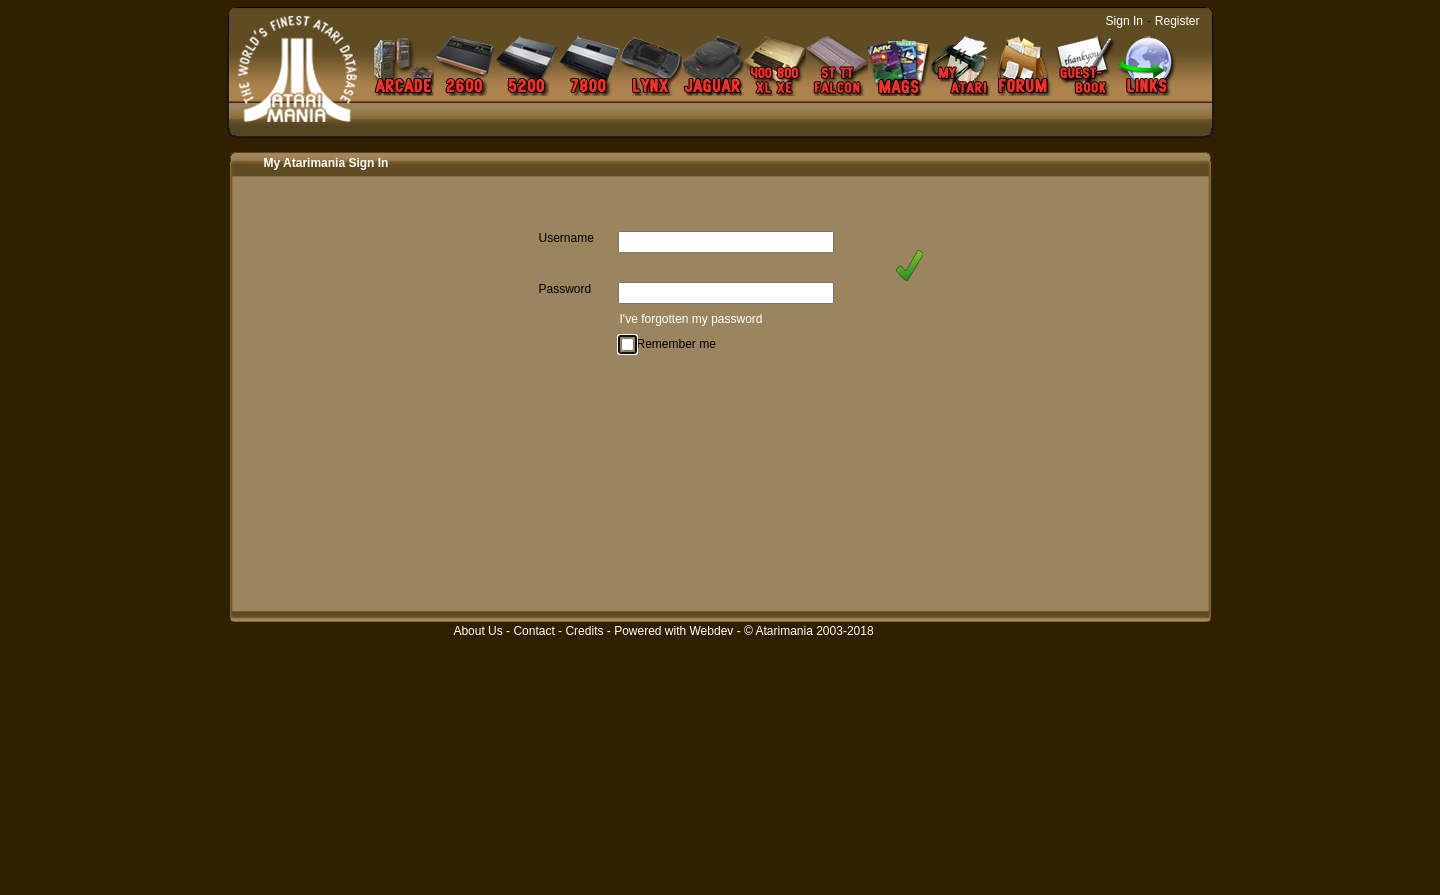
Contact (533, 631)
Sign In (1124, 21)
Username (566, 238)
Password (565, 289)
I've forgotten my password (691, 319)
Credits (584, 631)
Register (1177, 21)
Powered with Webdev (673, 631)
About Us (477, 631)
